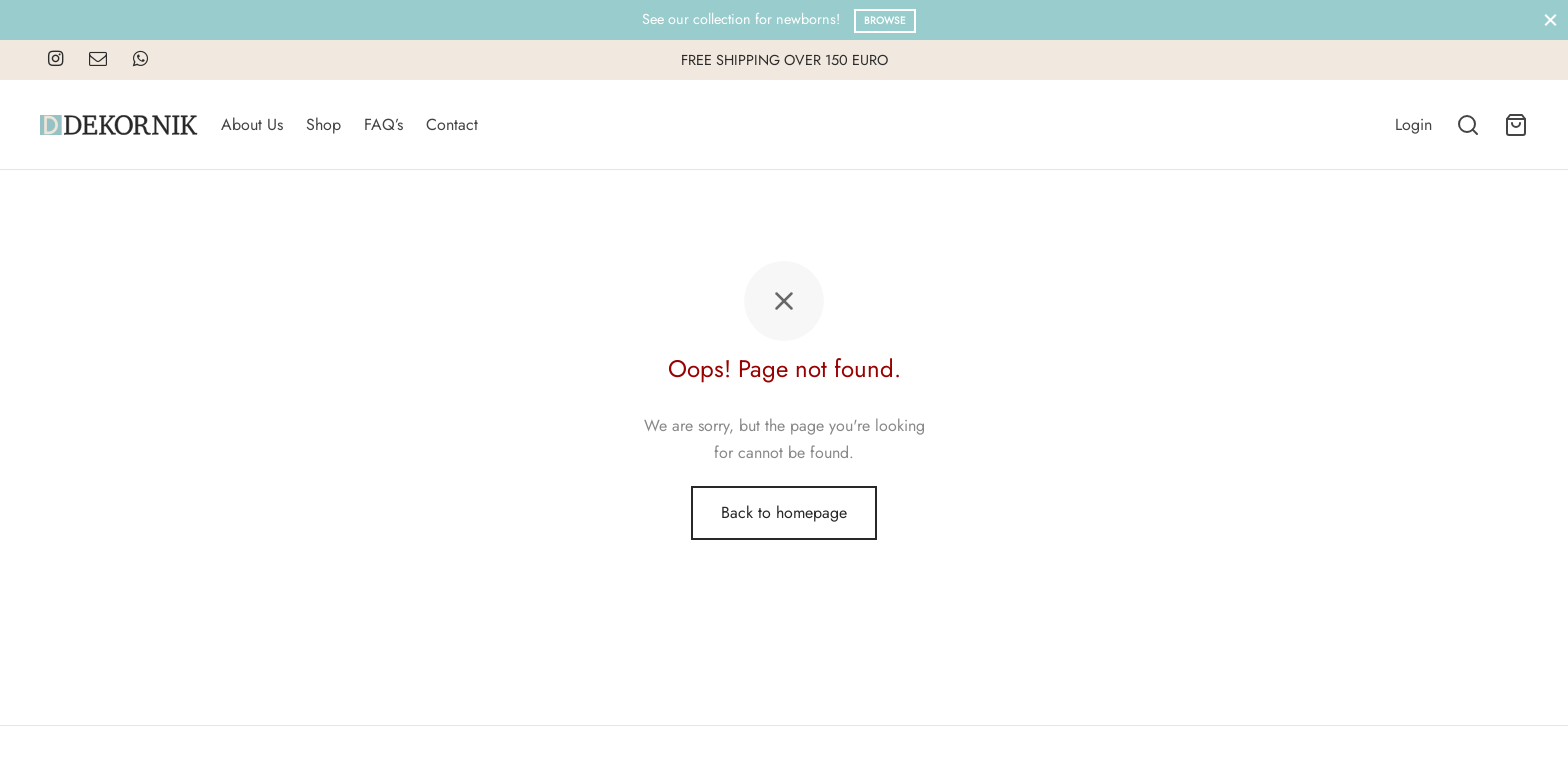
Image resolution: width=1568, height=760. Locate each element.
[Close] (1550, 19)
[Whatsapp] (140, 60)
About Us (252, 124)
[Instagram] (55, 60)
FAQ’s (383, 124)
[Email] (98, 60)
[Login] (1413, 124)
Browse (885, 20)
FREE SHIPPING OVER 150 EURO (784, 60)
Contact (452, 124)
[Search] (1468, 125)
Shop (323, 124)
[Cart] (1516, 125)
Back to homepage (784, 512)
